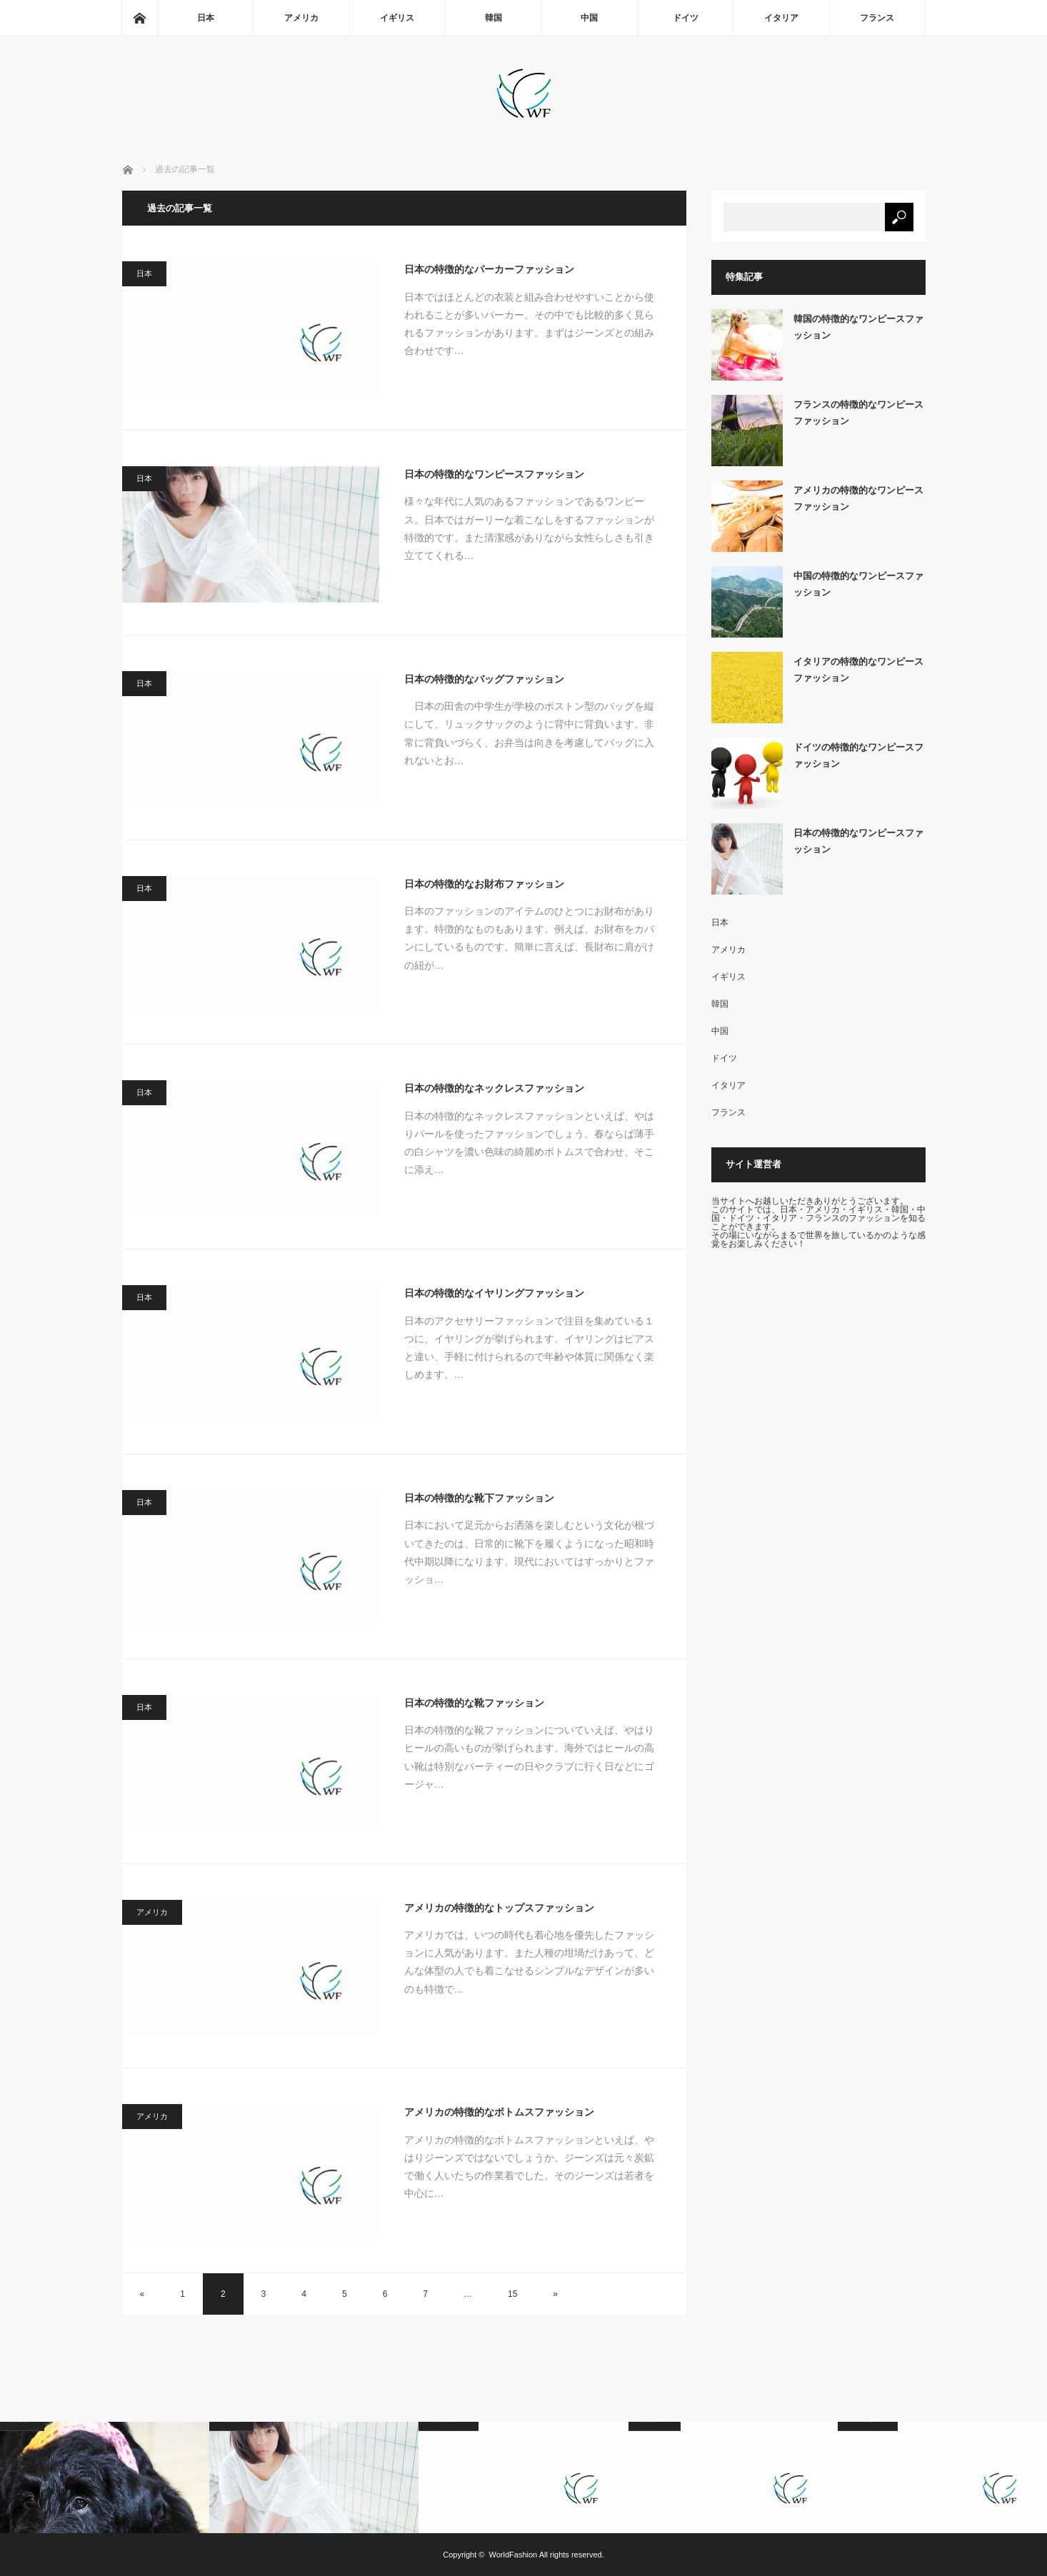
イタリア (781, 18)
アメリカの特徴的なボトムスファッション (499, 2112)
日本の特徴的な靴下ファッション (479, 1498)
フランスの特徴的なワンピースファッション (858, 412)
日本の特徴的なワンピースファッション (494, 474)
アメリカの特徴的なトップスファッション (499, 1907)
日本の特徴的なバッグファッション (484, 679)
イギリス (397, 18)
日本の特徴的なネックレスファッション (494, 1088)
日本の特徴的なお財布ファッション (484, 884)
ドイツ (685, 18)
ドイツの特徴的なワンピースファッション (858, 755)
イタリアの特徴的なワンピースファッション (858, 669)
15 (512, 2294)
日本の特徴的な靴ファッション (474, 1703)
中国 (589, 18)
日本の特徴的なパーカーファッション (489, 269)
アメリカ (301, 18)
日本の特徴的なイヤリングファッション (494, 1293)
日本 (205, 18)
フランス (877, 18)
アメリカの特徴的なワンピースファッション (858, 498)
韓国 (493, 18)
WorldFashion (513, 2554)
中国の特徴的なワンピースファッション (858, 584)
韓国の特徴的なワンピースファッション (858, 327)
